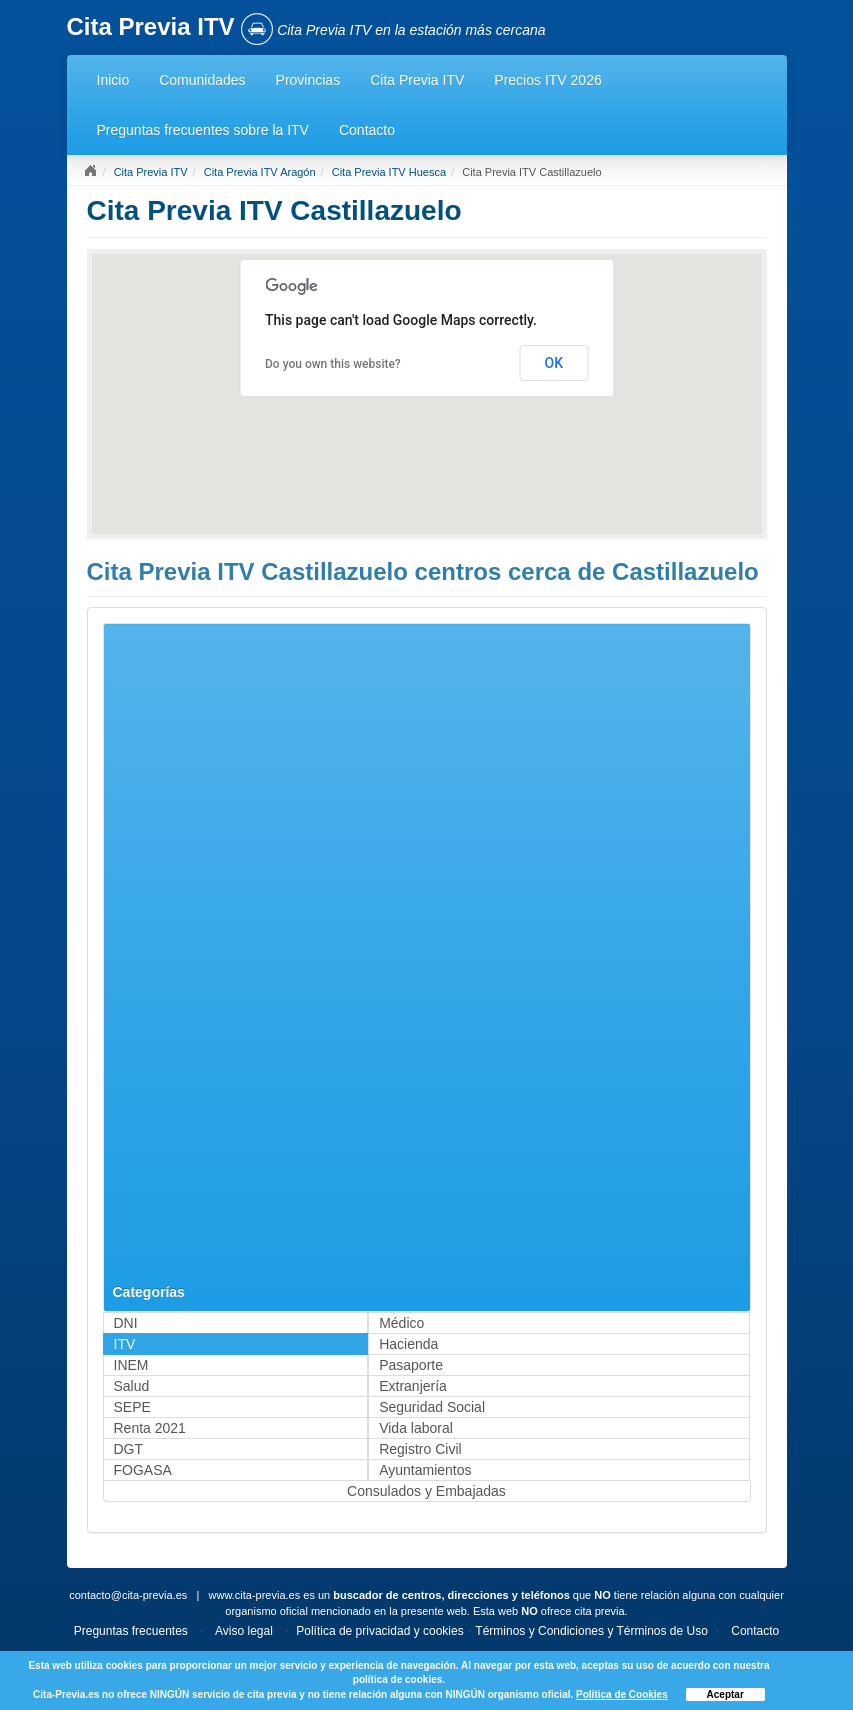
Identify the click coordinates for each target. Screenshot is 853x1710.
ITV (125, 1344)
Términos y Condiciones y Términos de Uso (591, 1631)
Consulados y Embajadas (426, 1491)
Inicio (113, 80)
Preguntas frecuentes (131, 1631)
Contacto (367, 130)
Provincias (308, 80)
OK (554, 363)
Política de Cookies (622, 1694)
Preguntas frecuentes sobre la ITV (203, 130)
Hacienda (408, 1344)
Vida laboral (416, 1428)
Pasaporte (411, 1365)
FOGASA (143, 1470)
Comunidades (202, 80)
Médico (401, 1323)
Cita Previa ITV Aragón (260, 172)
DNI (126, 1323)
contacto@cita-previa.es (128, 1595)
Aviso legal (244, 1631)
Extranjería (413, 1386)
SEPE (132, 1407)
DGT (129, 1449)
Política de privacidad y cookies (379, 1631)
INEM (131, 1365)
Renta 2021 (150, 1428)
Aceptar (725, 1694)
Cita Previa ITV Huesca (389, 172)
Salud (132, 1386)
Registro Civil (420, 1449)
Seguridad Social (432, 1407)
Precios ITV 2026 (547, 80)
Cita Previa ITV (417, 80)
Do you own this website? (333, 364)
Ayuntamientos (425, 1470)
